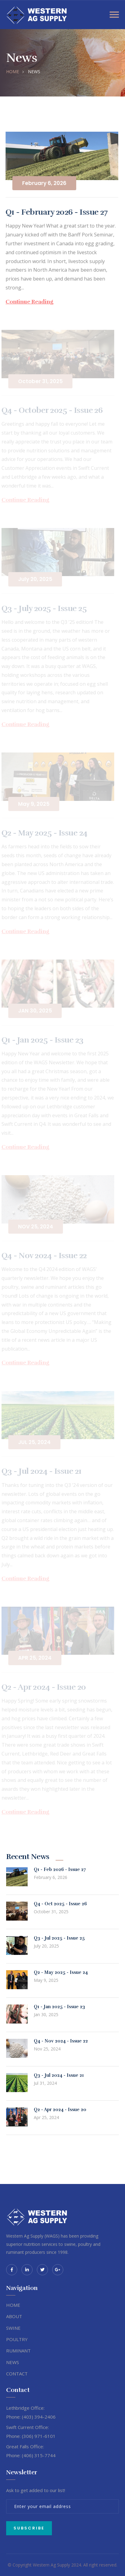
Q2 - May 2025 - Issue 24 (61, 1972)
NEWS (12, 2362)
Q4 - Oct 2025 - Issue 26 (60, 1904)
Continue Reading (28, 301)
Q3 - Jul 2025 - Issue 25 (59, 1938)
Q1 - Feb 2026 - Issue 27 (60, 1869)
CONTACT (17, 2373)
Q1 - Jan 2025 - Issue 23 (59, 2006)
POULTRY (17, 2339)
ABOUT (14, 2316)
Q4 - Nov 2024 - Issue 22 (61, 2041)
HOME (12, 71)
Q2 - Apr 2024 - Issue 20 (60, 2109)
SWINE (13, 2328)
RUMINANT (18, 2351)
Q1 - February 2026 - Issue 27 (56, 212)
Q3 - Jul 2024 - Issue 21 (59, 2075)
